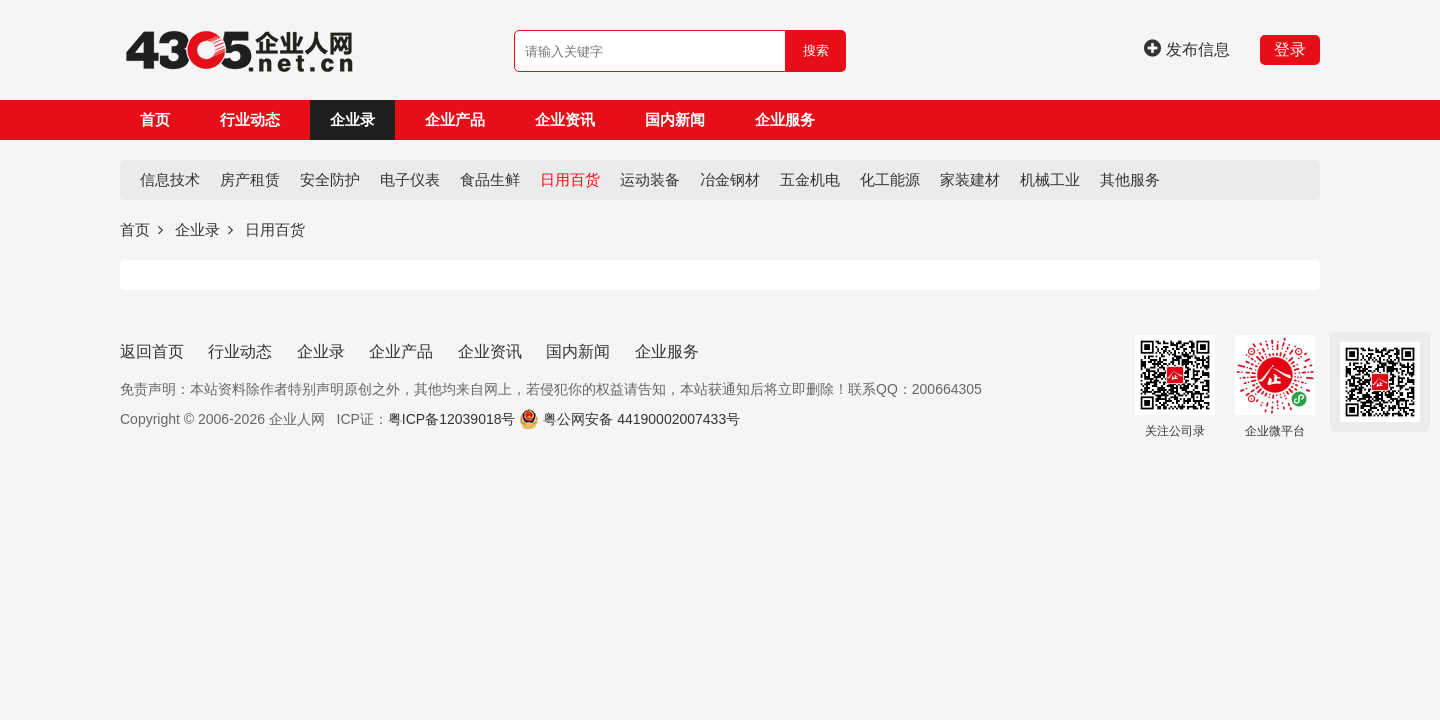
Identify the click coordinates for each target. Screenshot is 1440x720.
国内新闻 (675, 119)
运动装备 (650, 179)
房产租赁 (250, 179)
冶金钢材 (730, 179)
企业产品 (455, 119)
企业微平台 (1275, 386)
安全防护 (330, 179)
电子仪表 (410, 179)
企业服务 (785, 119)
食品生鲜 (490, 179)
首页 (155, 119)
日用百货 (570, 179)
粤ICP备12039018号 (452, 419)
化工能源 (890, 179)
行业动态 (250, 119)
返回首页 (152, 351)
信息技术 (170, 179)
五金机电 (810, 179)
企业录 (352, 119)
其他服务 (1130, 179)
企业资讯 (565, 119)
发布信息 (1187, 49)
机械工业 (1050, 179)
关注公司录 (1175, 386)
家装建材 (970, 179)
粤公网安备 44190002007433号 (641, 419)
